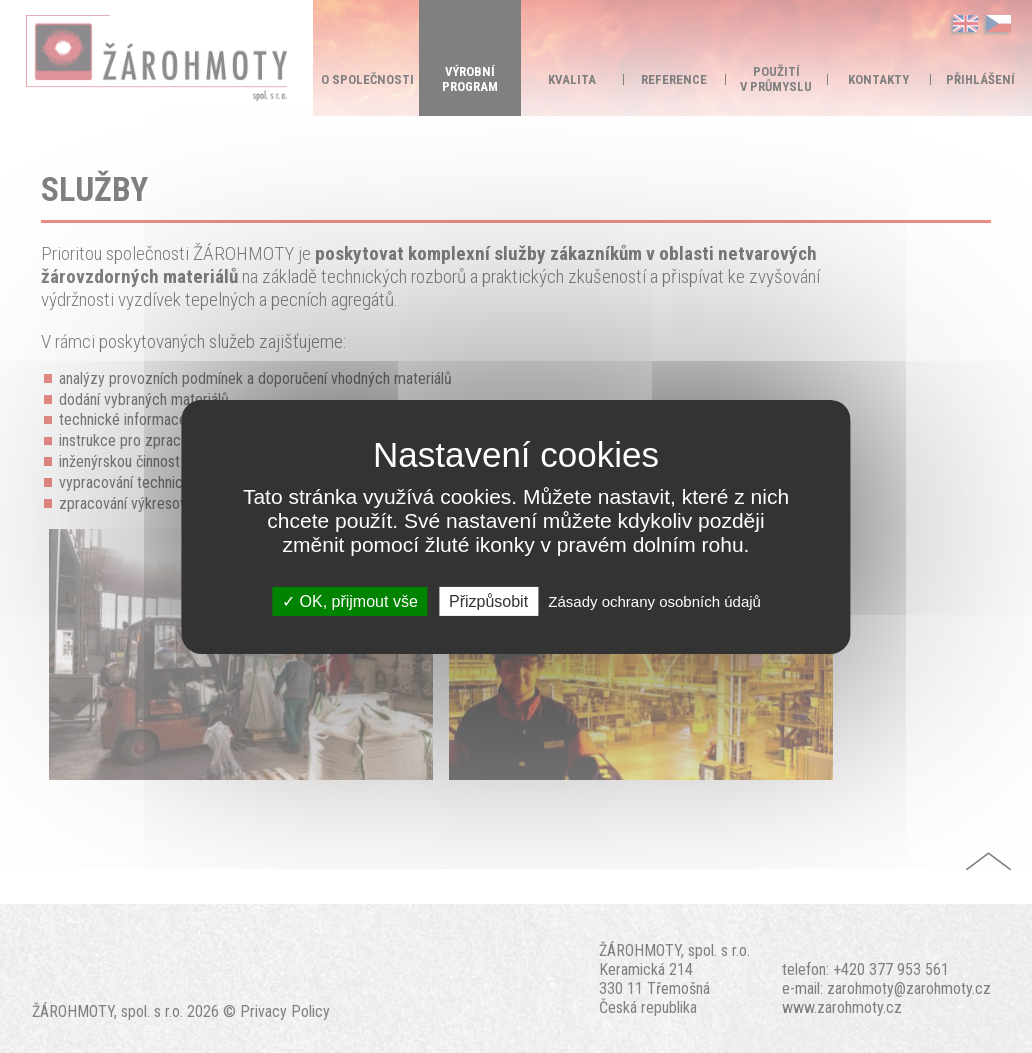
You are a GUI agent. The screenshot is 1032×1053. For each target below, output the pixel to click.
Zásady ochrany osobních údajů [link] (654, 600)
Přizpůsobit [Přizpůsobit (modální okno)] (488, 600)
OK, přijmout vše (350, 600)
